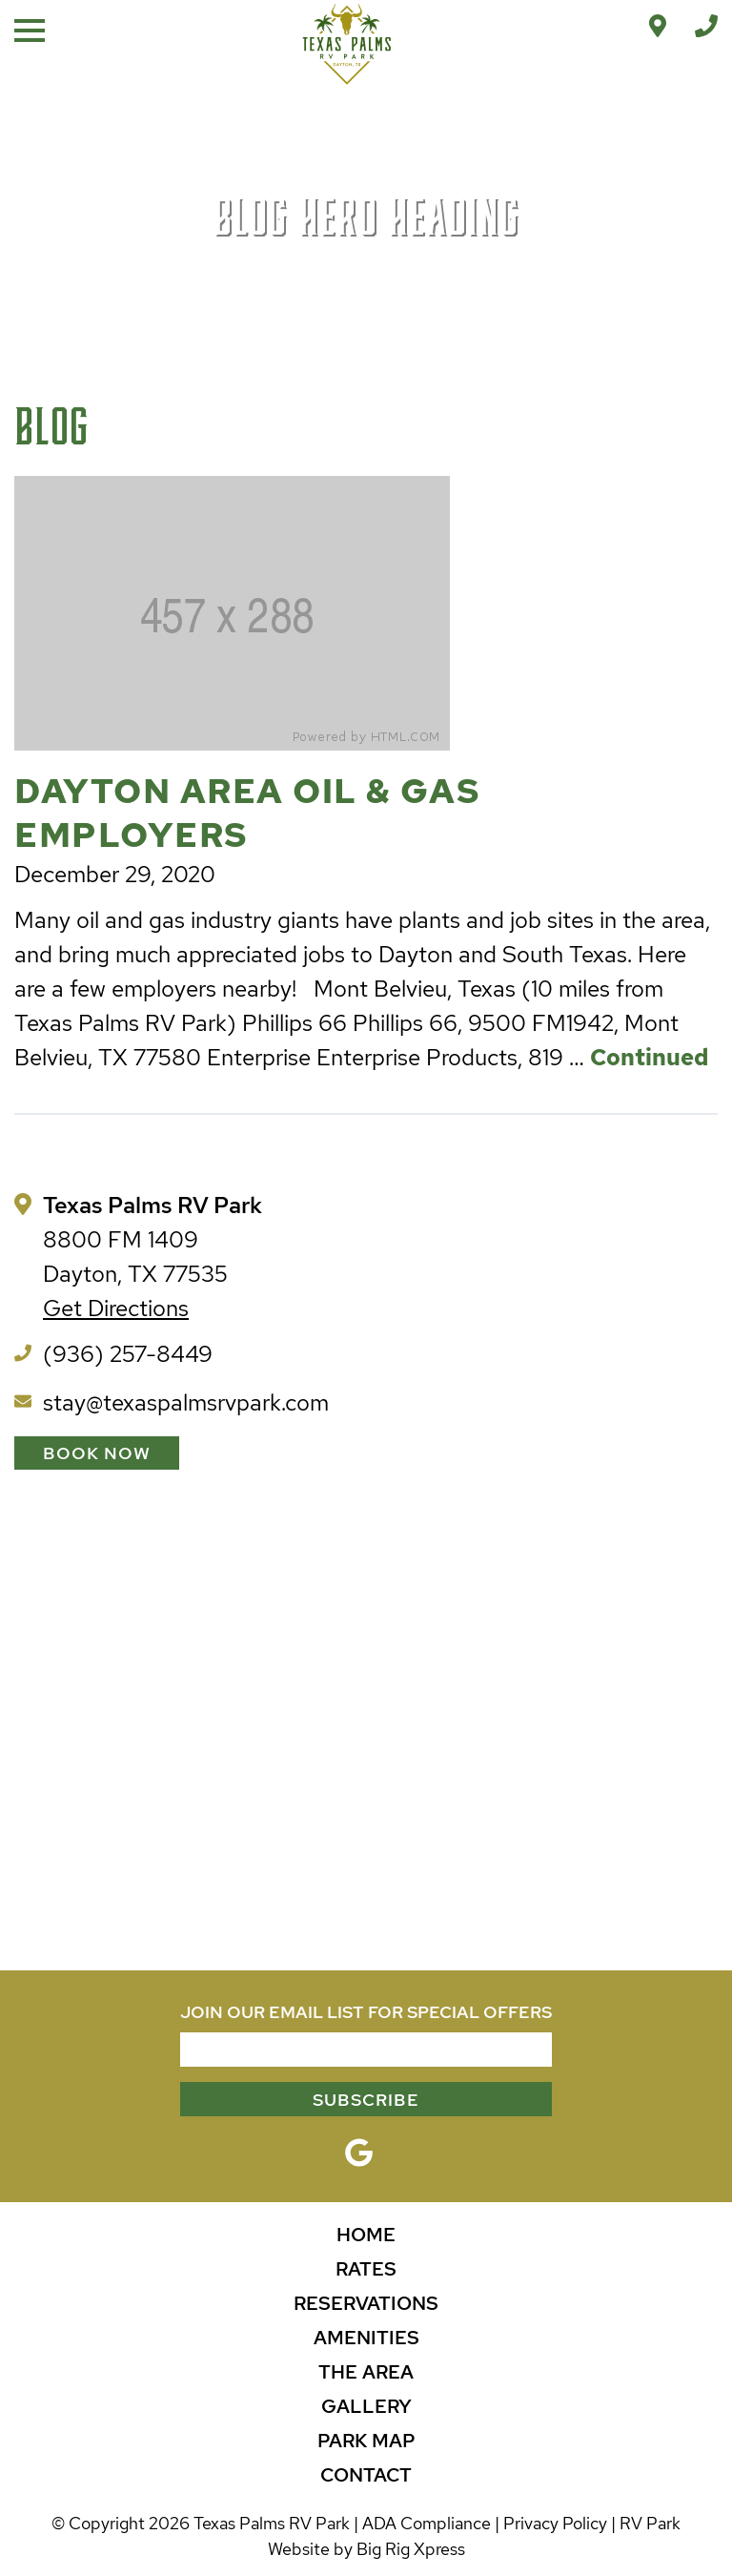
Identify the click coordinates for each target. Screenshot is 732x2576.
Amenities (366, 2337)
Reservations (366, 2303)
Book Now (97, 1453)
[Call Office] (706, 25)
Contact (366, 2475)
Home (366, 2234)
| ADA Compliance (422, 2523)
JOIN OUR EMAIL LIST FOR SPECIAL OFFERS (366, 2012)
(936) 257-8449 (128, 1354)
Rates (366, 2269)
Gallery (366, 2406)
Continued (649, 1057)
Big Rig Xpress (410, 2549)
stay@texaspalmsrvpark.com (186, 1402)
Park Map (366, 2440)
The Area (366, 2372)
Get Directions (116, 1308)
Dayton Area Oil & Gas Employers (247, 812)
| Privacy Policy (551, 2523)
